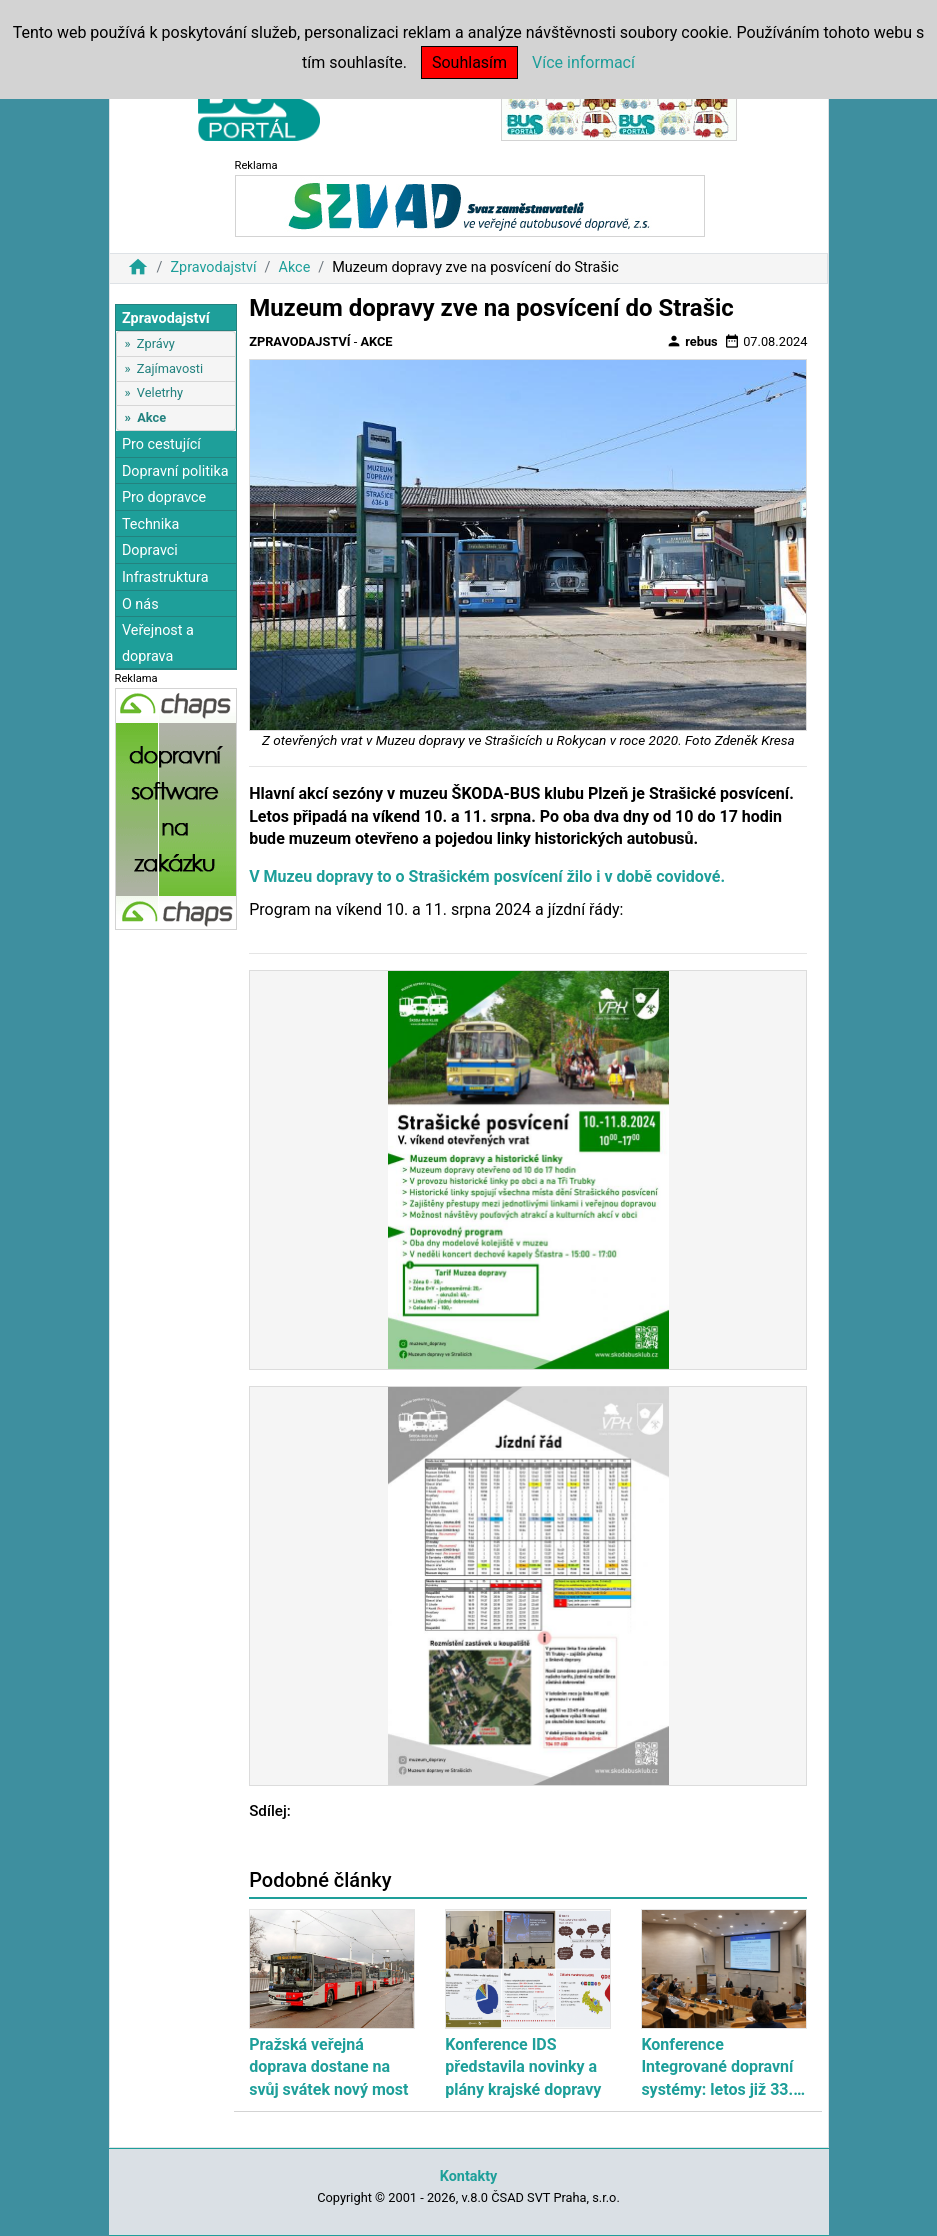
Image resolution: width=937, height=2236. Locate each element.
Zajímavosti (170, 368)
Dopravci (150, 550)
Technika (151, 524)
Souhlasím (469, 62)
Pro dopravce (164, 497)
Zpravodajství (213, 267)
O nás (140, 604)
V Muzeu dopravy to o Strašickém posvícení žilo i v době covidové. (487, 876)
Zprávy (156, 343)
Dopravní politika (175, 471)
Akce (295, 267)
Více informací (583, 62)
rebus (692, 341)
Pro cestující (161, 444)
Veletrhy (160, 392)
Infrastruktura (165, 577)
